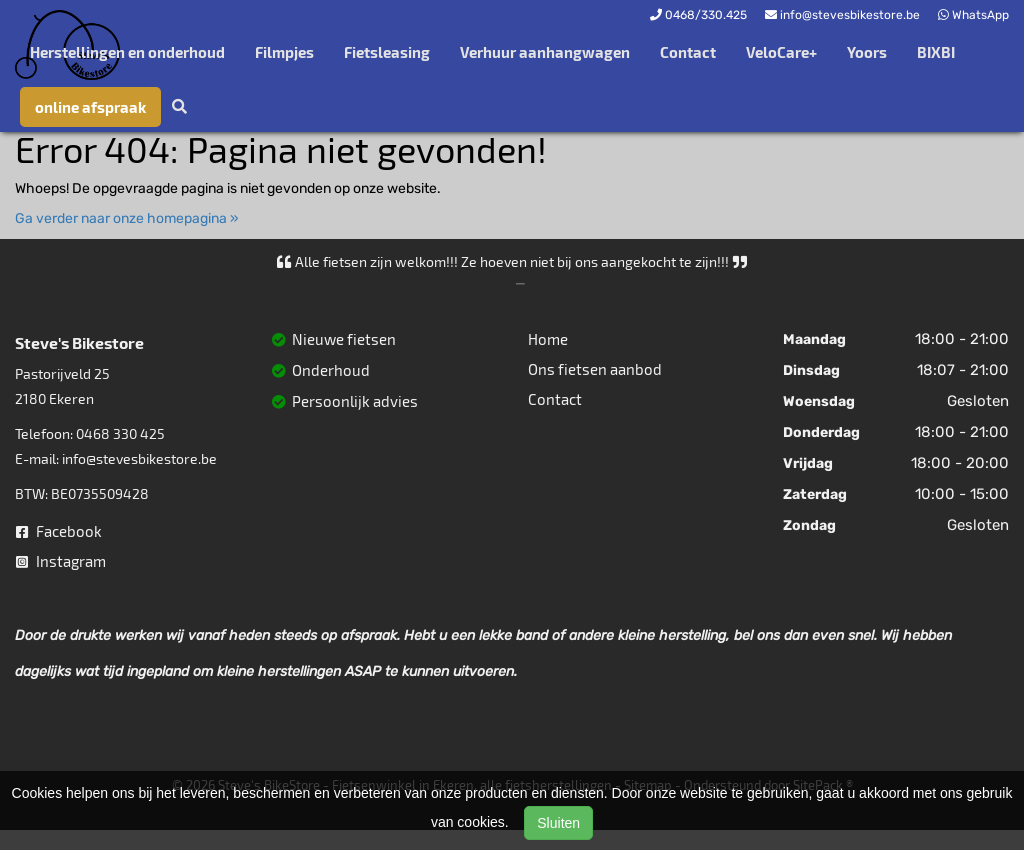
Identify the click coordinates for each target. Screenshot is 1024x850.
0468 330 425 (120, 433)
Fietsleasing (387, 52)
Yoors (867, 52)
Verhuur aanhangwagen (545, 52)
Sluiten (558, 823)
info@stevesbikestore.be (139, 458)
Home (548, 339)
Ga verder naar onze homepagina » (127, 218)
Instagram (61, 561)
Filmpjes (284, 52)
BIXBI (936, 52)
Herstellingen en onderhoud (127, 52)
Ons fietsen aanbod (595, 369)
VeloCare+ (781, 52)
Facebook (59, 531)
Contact (688, 52)
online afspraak (90, 107)
